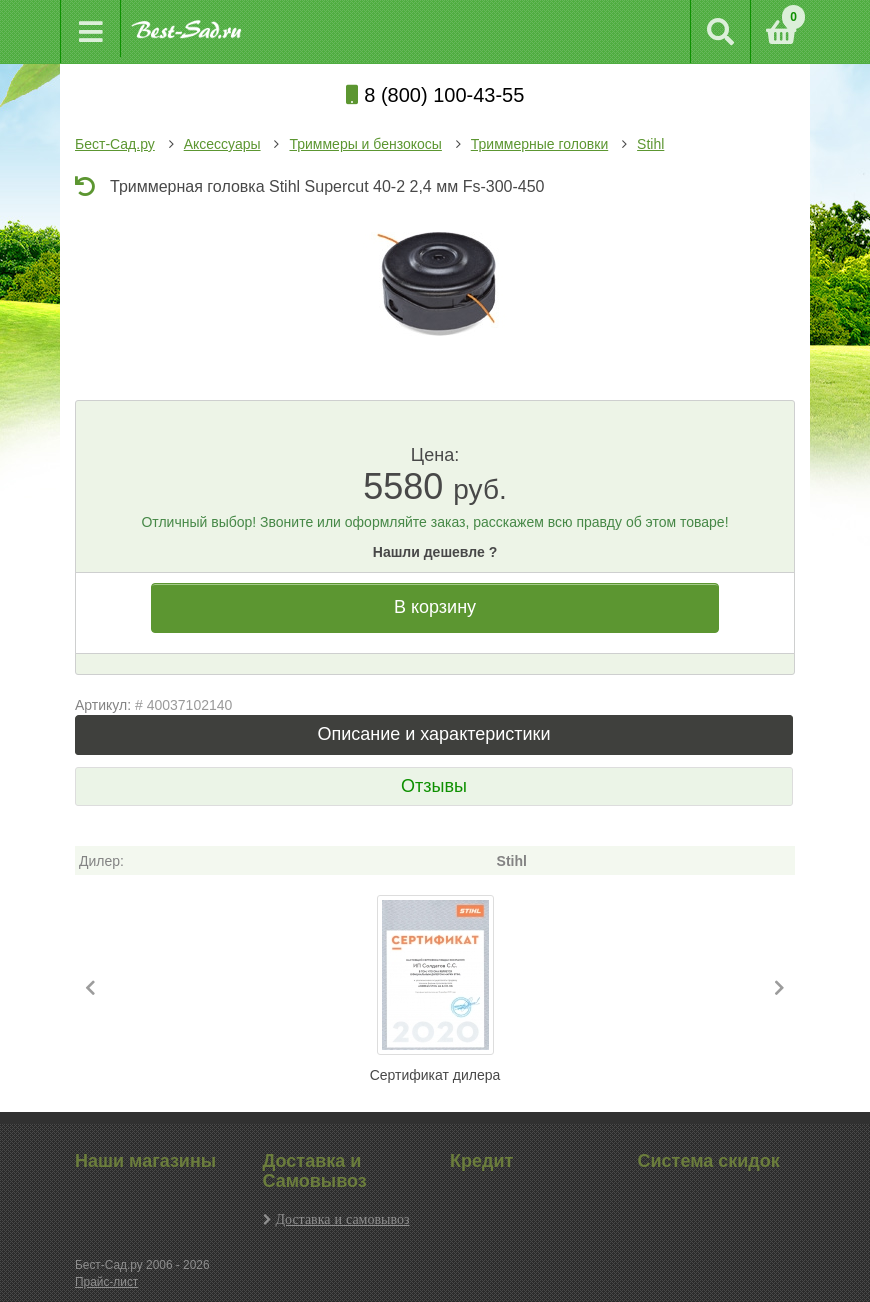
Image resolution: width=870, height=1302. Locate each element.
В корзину (435, 607)
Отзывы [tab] (434, 786)
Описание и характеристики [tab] (433, 734)
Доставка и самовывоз (343, 1219)
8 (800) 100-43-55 (435, 95)
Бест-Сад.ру (115, 144)
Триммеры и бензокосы (365, 144)
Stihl (650, 144)
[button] (90, 989)
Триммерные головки (539, 144)
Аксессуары (222, 144)
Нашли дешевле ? (435, 552)
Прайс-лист (106, 1282)
